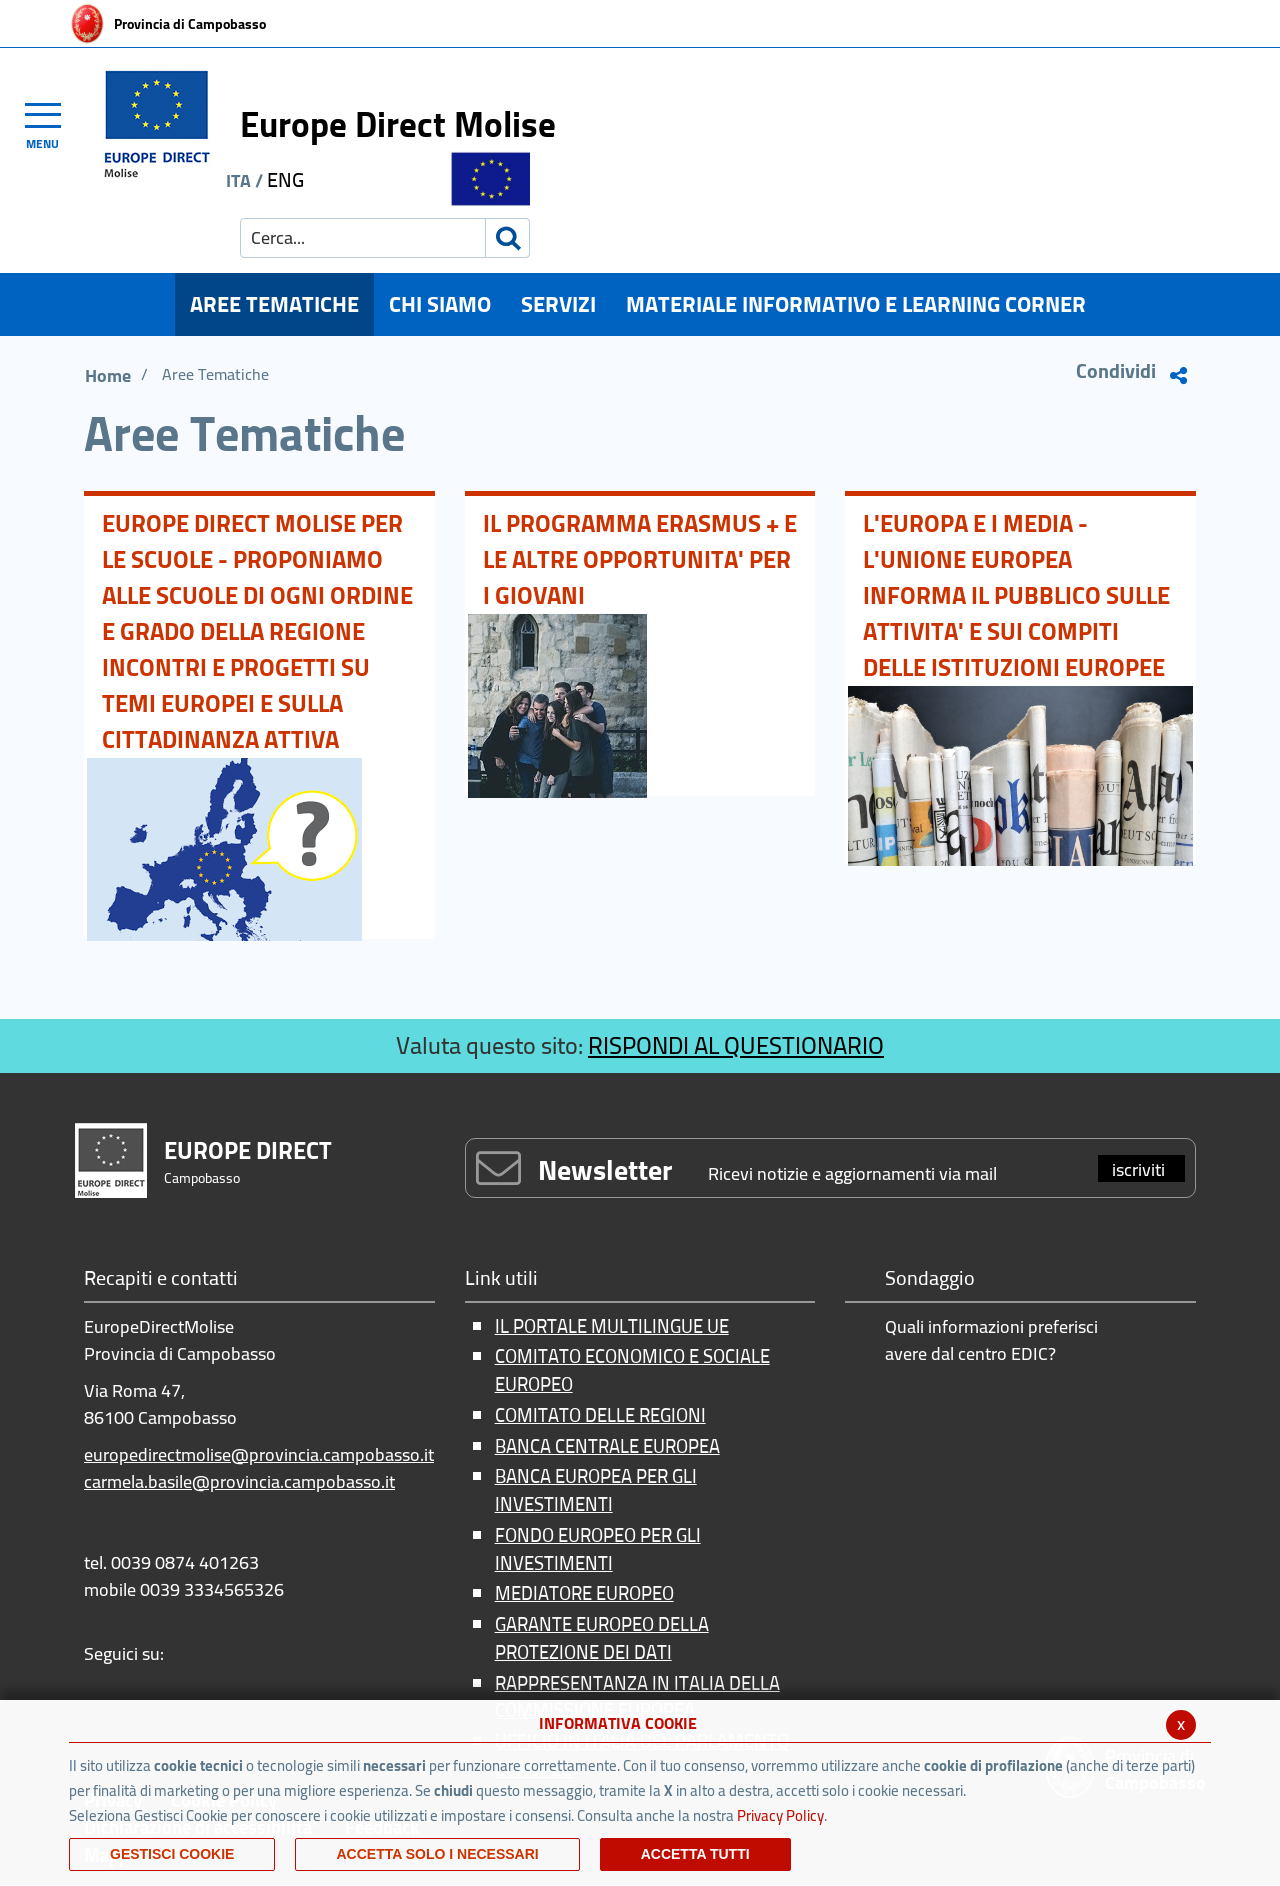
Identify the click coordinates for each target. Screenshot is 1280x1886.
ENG (285, 179)
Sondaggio (930, 1279)
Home (108, 375)
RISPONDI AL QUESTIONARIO (736, 1045)
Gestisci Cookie (172, 1854)
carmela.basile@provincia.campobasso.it (239, 1481)
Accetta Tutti (695, 1854)
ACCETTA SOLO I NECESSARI (437, 1854)
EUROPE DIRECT (248, 1150)
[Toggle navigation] (52, 123)
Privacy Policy (780, 1815)
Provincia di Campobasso (190, 24)
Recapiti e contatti (161, 1279)
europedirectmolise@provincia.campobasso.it (259, 1454)
